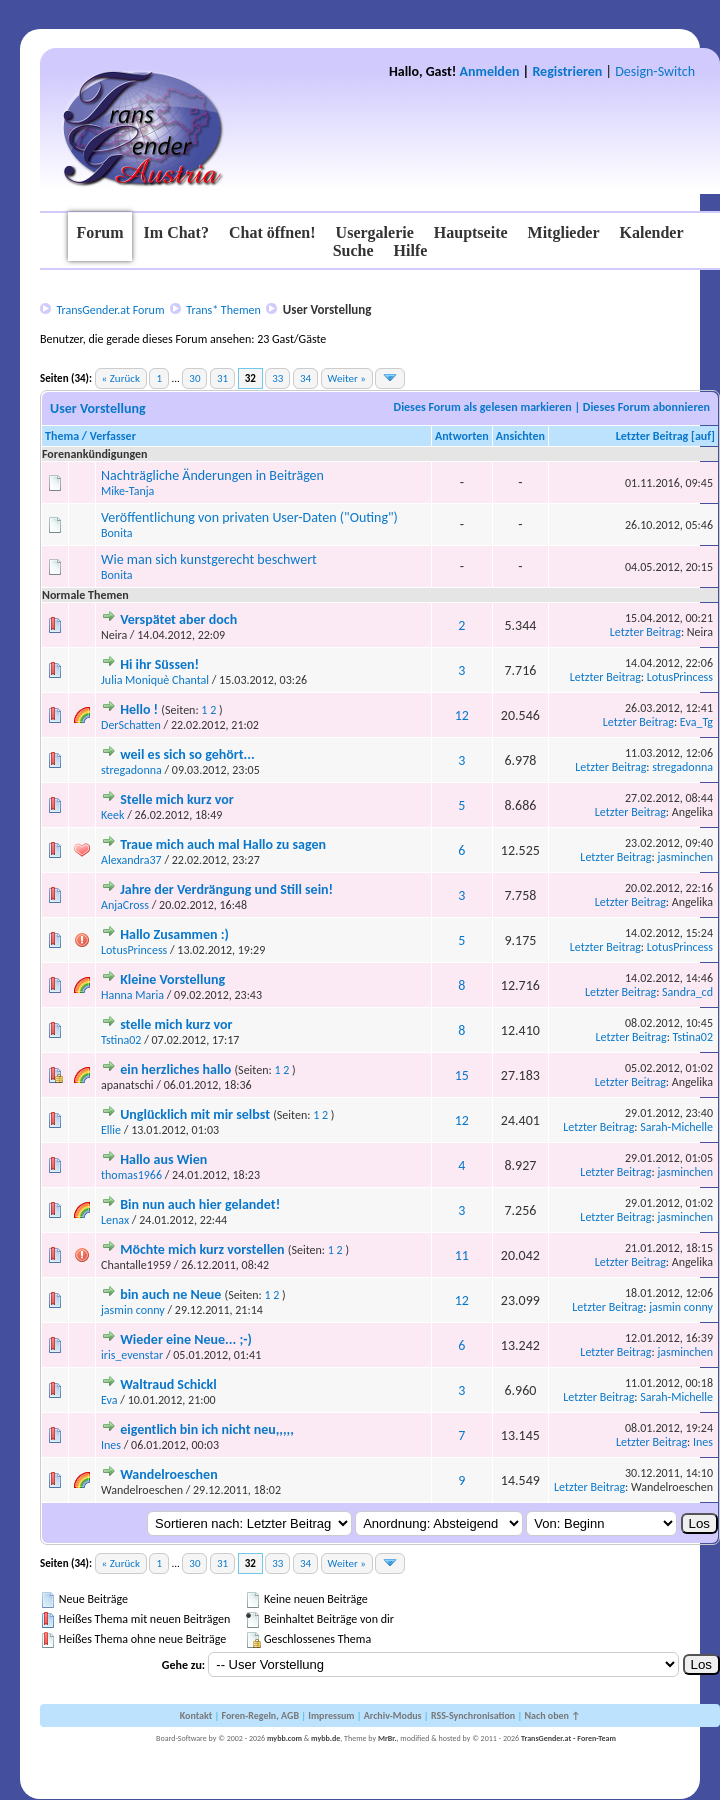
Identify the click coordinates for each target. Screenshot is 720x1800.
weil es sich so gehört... (187, 754)
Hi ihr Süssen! (159, 664)
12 (462, 715)
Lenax (115, 1220)
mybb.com (284, 1738)
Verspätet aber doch (178, 619)
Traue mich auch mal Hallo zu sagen (223, 844)
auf (703, 436)
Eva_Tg (696, 722)
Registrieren (567, 71)
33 (277, 378)
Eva (109, 1400)
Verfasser (113, 436)
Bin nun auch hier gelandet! (200, 1204)
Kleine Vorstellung (172, 979)
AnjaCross (125, 905)
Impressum (331, 1715)
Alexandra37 (131, 860)
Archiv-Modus (393, 1715)
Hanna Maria (132, 995)
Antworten (462, 436)
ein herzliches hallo (175, 1069)
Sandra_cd (687, 992)
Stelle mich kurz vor (177, 799)
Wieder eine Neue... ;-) (186, 1339)
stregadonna (131, 770)
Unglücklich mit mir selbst (195, 1114)
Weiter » (347, 378)
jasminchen (685, 857)
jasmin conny (133, 1310)
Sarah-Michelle (676, 1127)
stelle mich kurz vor (176, 1024)
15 (462, 1075)
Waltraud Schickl (168, 1384)
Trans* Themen (223, 310)
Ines (111, 1445)
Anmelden (490, 71)
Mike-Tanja (127, 491)
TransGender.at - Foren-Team (568, 1738)
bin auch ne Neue (170, 1294)
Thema (62, 436)
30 (194, 378)
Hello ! (139, 709)
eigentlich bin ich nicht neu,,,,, (207, 1429)
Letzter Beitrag (652, 436)
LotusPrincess (680, 677)
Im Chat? (176, 232)
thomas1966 (131, 1175)
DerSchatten (131, 725)
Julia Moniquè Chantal (155, 680)
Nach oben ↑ (552, 1715)
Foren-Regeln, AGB (260, 1715)
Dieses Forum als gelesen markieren (483, 407)
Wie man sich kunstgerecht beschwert (209, 559)
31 (222, 378)
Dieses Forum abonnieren (646, 407)
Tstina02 (121, 1040)
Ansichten (520, 436)
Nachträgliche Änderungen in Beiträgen (212, 475)
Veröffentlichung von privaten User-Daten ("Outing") (249, 517)
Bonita (117, 533)
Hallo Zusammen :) (174, 934)
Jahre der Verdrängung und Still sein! (226, 889)
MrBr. (387, 1738)
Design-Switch (655, 71)
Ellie (111, 1130)
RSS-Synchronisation (473, 1715)
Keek (112, 815)
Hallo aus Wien (163, 1159)
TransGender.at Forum (110, 310)
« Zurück (121, 378)
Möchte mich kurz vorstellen (202, 1249)
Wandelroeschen (169, 1474)
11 (462, 1255)
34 (305, 378)
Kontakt (196, 1715)
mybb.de (325, 1738)
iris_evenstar (132, 1355)
